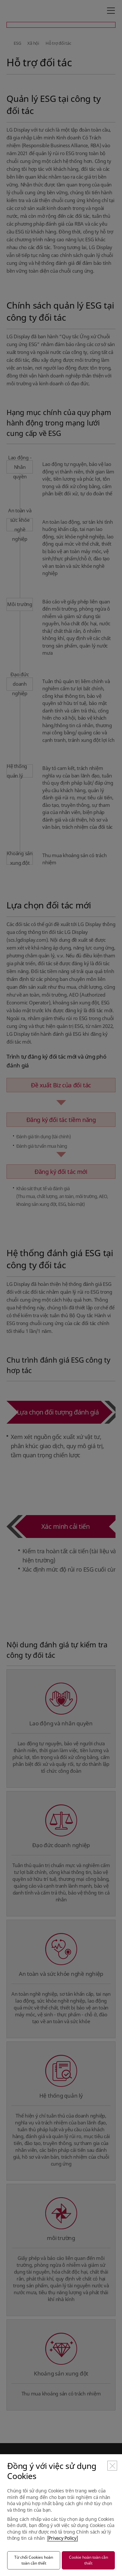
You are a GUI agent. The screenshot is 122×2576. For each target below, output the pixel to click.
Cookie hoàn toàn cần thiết (88, 2560)
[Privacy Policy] (62, 2538)
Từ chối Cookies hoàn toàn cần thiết (33, 2560)
